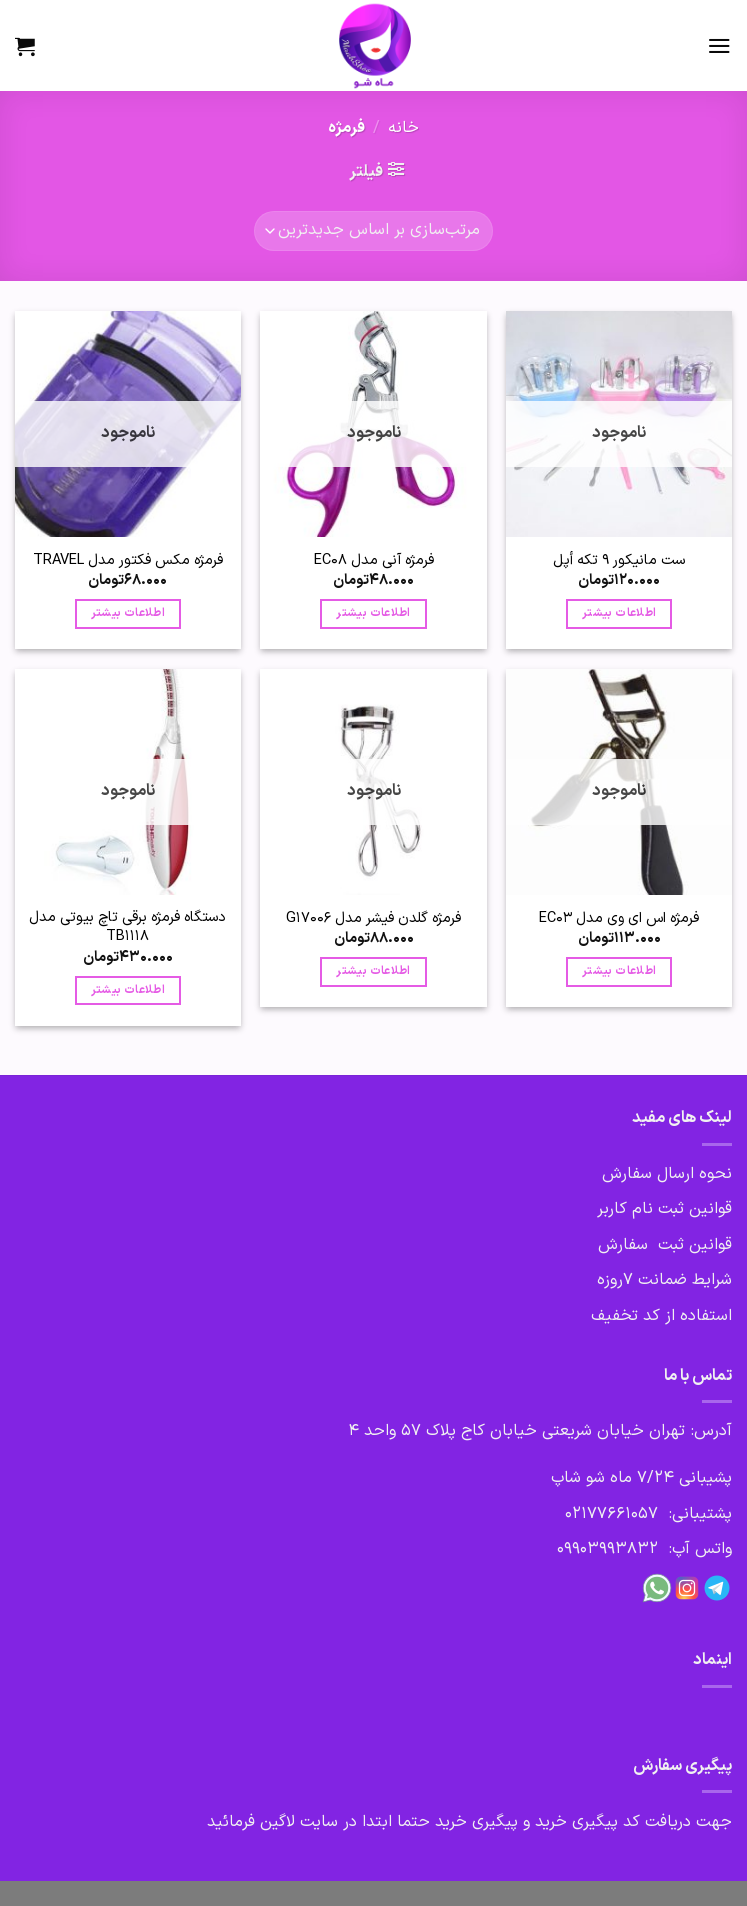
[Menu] (719, 45)
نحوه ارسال (692, 1174)
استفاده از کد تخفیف (661, 1316)
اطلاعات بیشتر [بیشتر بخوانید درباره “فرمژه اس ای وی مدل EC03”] (619, 971)
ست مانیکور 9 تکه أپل (619, 560)
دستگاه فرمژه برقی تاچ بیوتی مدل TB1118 (127, 927)
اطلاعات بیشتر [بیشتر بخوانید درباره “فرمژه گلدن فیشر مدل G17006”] (373, 971)
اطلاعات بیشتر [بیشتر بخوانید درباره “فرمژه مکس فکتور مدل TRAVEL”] (128, 613)
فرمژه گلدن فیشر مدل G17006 (373, 918)
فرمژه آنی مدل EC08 (374, 560)
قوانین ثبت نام (682, 1209)
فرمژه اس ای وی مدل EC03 (619, 918)
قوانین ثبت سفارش (665, 1245)
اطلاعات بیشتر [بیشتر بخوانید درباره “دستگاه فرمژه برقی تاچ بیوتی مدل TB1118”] (128, 990)
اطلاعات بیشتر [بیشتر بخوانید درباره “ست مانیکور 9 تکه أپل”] (619, 613)
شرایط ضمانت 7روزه (664, 1280)
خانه (403, 128)
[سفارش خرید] (373, 231)
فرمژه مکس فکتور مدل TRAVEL (128, 560)
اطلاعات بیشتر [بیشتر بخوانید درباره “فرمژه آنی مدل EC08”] (373, 613)
